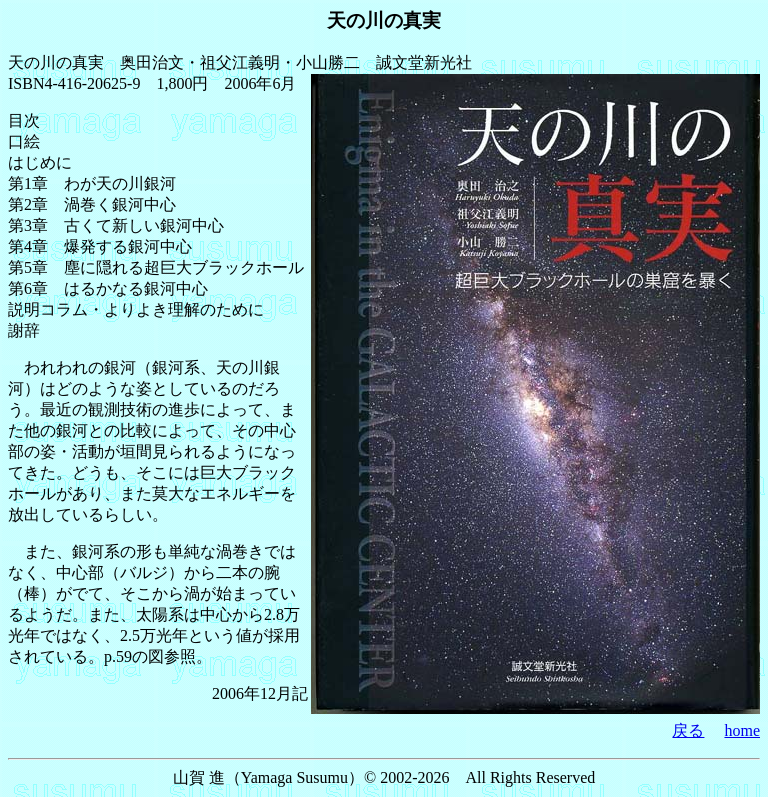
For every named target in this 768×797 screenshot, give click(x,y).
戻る (688, 730)
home (742, 730)
